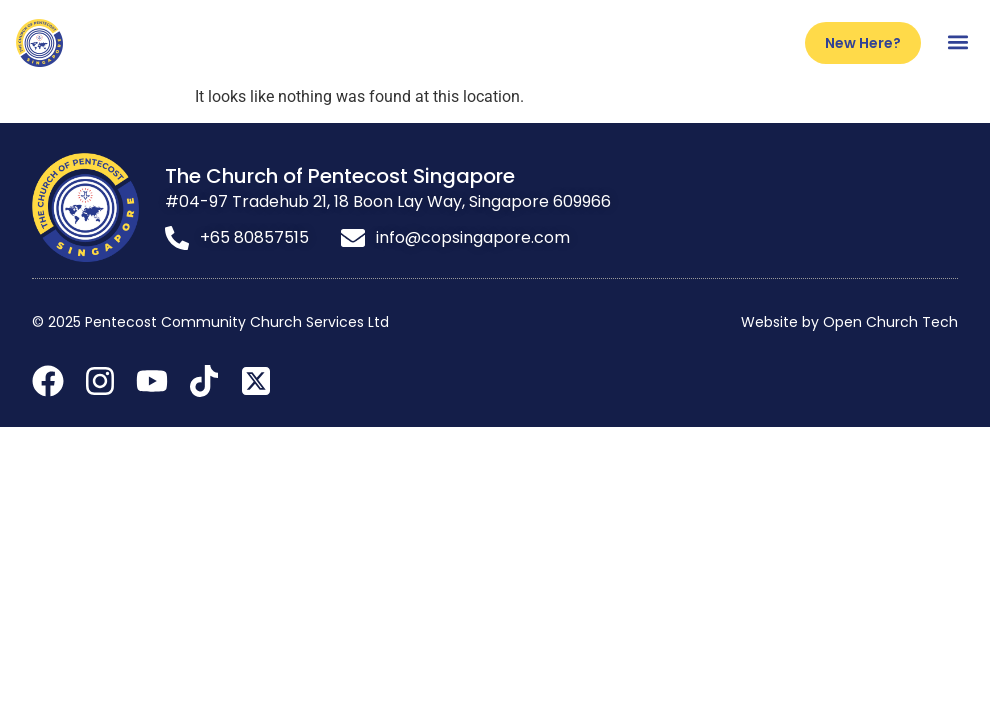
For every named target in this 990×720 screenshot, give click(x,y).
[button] (957, 42)
